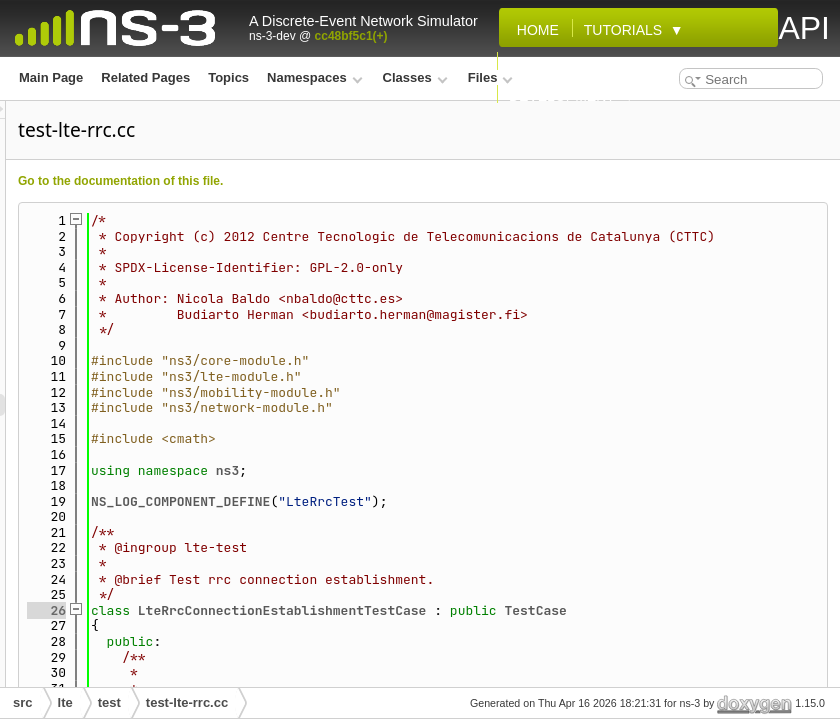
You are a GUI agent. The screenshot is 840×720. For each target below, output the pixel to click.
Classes (415, 77)
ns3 (477, 485)
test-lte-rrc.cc (187, 702)
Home (534, 30)
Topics (228, 77)
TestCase (785, 625)
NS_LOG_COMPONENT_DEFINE (430, 516)
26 (296, 625)
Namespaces (314, 77)
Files (490, 77)
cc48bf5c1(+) (351, 36)
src (23, 702)
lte (65, 702)
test (109, 702)
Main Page (51, 77)
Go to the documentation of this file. (370, 181)
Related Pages (145, 77)
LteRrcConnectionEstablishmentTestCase (532, 625)
